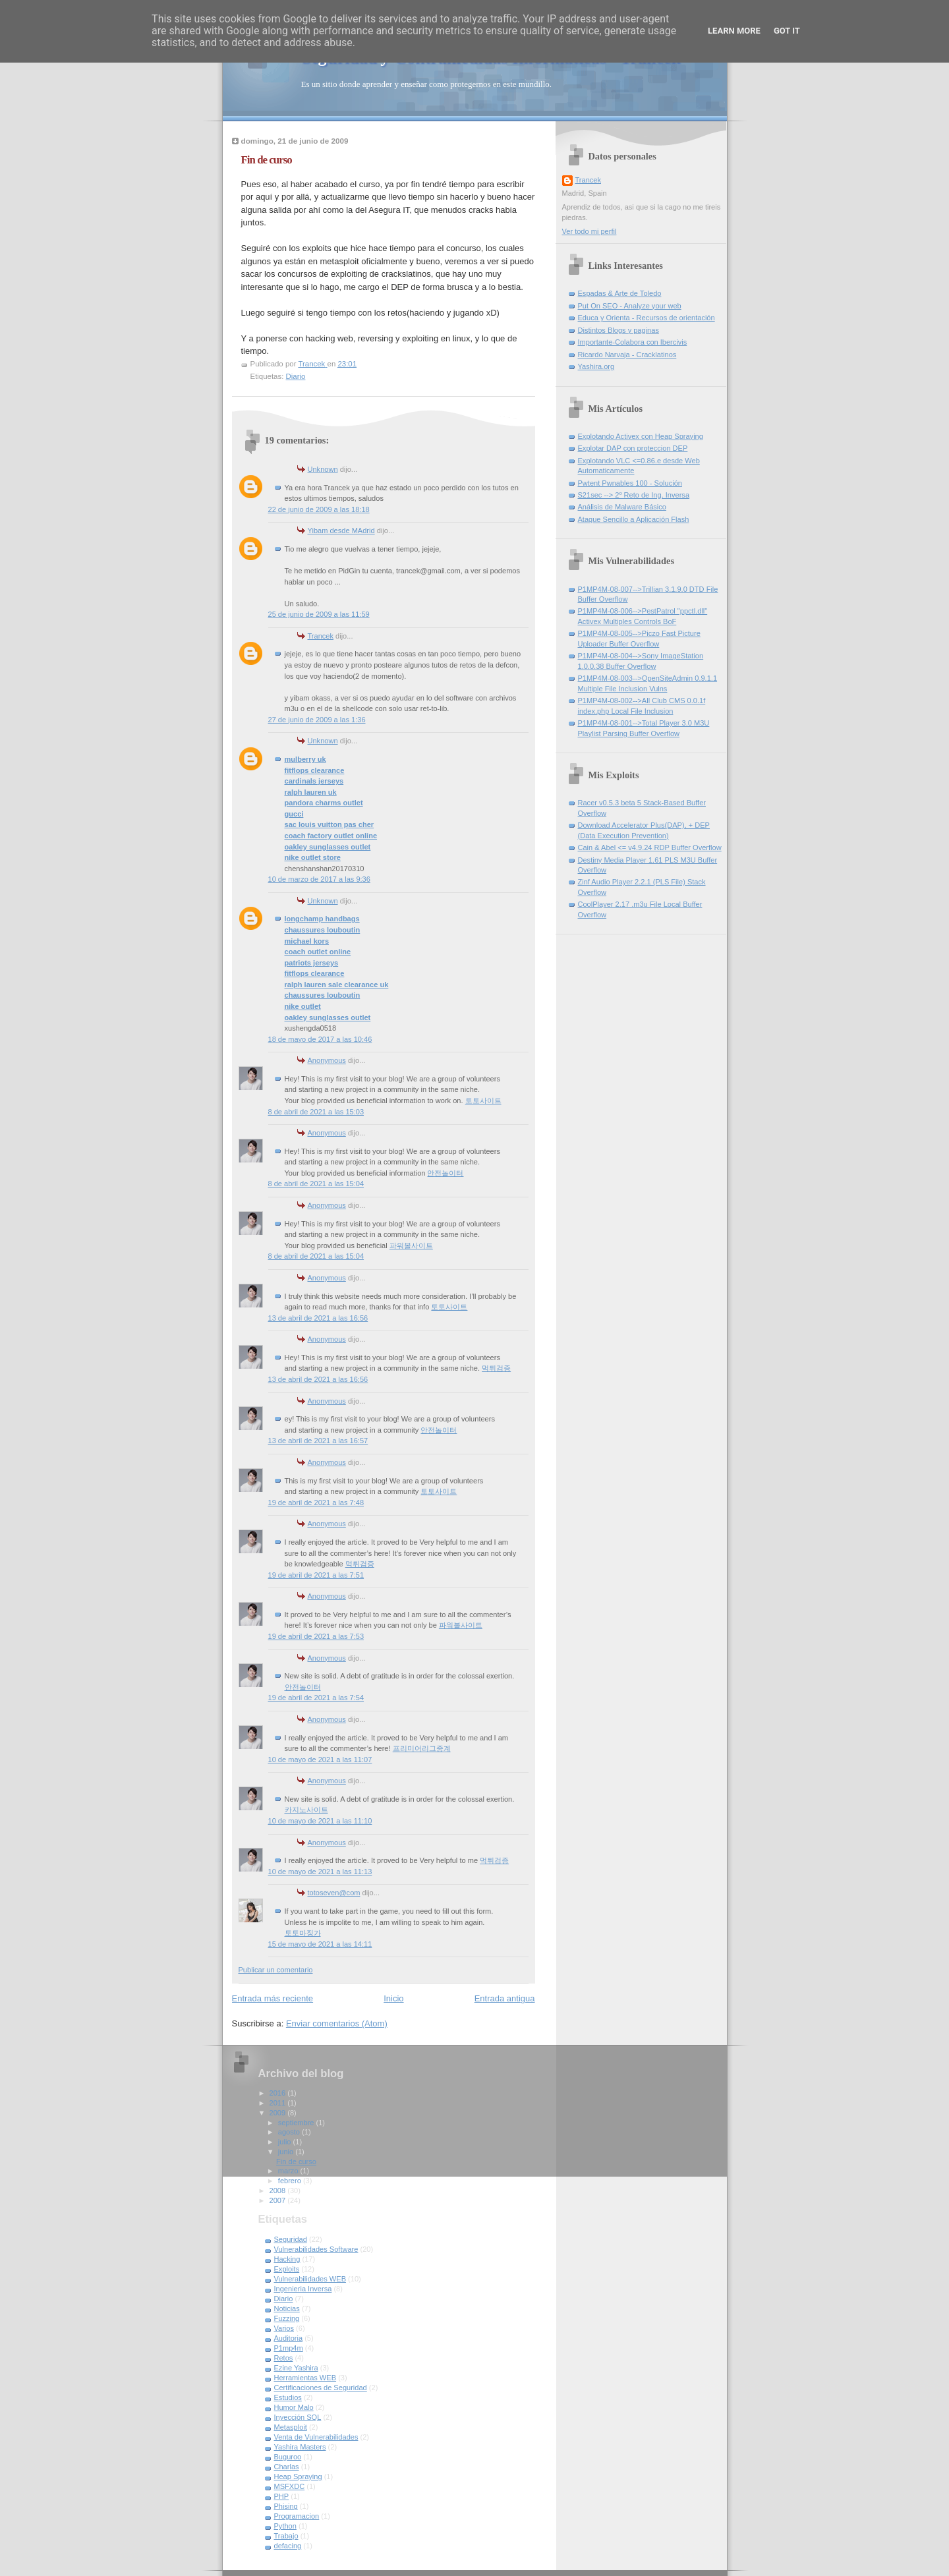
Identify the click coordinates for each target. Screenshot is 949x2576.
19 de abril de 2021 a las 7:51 (316, 1575)
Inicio (393, 1998)
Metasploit (290, 2427)
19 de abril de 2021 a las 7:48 (316, 1502)
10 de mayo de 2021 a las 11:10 (320, 1821)
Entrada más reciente (273, 1998)
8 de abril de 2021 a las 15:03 (316, 1112)
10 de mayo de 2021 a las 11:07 (320, 1759)
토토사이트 (483, 1100)
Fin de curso (296, 2161)
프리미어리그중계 (422, 1748)
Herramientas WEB (305, 2378)
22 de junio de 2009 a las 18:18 (319, 509)
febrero (290, 2181)
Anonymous (327, 1060)
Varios (284, 2328)
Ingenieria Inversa (303, 2289)
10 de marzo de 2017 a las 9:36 (319, 879)
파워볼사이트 (411, 1245)
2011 (279, 2103)
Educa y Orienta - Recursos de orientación (646, 318)
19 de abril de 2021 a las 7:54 (316, 1698)
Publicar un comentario (276, 1970)
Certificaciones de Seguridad (320, 2387)
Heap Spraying (298, 2476)
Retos (283, 2358)
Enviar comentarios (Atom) (337, 2023)
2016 (279, 2093)
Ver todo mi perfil (589, 231)
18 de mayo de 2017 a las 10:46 (320, 1039)
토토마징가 (303, 1933)
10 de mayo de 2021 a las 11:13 (320, 1871)
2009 (279, 2113)
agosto (290, 2132)
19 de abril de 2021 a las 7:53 (316, 1636)
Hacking (287, 2259)
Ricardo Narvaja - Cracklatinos (627, 354)
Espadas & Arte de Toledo (620, 293)
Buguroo (288, 2457)
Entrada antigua (504, 1998)
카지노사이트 (306, 1810)
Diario (296, 376)
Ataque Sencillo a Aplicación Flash (633, 519)
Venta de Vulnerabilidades (316, 2437)
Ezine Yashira (296, 2368)
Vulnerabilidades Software (316, 2249)
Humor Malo (294, 2407)
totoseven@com (334, 1893)
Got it (787, 31)
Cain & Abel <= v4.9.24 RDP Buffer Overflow (650, 847)
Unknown (323, 469)
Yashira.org (596, 366)
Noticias (287, 2308)
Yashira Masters (300, 2447)
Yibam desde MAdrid (341, 530)
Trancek (321, 636)
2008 (279, 2190)
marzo (289, 2171)
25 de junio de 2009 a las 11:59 (319, 614)
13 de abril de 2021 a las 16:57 (318, 1441)
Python (285, 2526)
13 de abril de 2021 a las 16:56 (318, 1318)
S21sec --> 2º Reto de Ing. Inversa (634, 495)
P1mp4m (288, 2348)
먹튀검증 (496, 1368)
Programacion (297, 2516)
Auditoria (288, 2338)
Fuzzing (287, 2318)
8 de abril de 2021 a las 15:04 (316, 1184)
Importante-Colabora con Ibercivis (632, 342)
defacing (288, 2546)
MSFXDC (289, 2486)
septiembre (297, 2123)
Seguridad (290, 2239)
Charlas (286, 2467)
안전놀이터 (445, 1173)
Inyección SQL (298, 2417)
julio (285, 2142)
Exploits (287, 2269)
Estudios (288, 2397)
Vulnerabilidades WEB (310, 2279)
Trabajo (286, 2536)
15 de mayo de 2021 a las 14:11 (320, 1944)
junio (286, 2152)
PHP (281, 2496)
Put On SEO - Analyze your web (629, 306)
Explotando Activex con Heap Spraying (640, 436)
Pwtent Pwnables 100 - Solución (630, 483)
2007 (279, 2200)
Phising (286, 2506)
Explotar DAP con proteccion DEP (633, 448)
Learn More (734, 31)
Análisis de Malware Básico (622, 507)
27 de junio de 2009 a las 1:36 (317, 720)
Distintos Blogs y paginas (618, 330)
